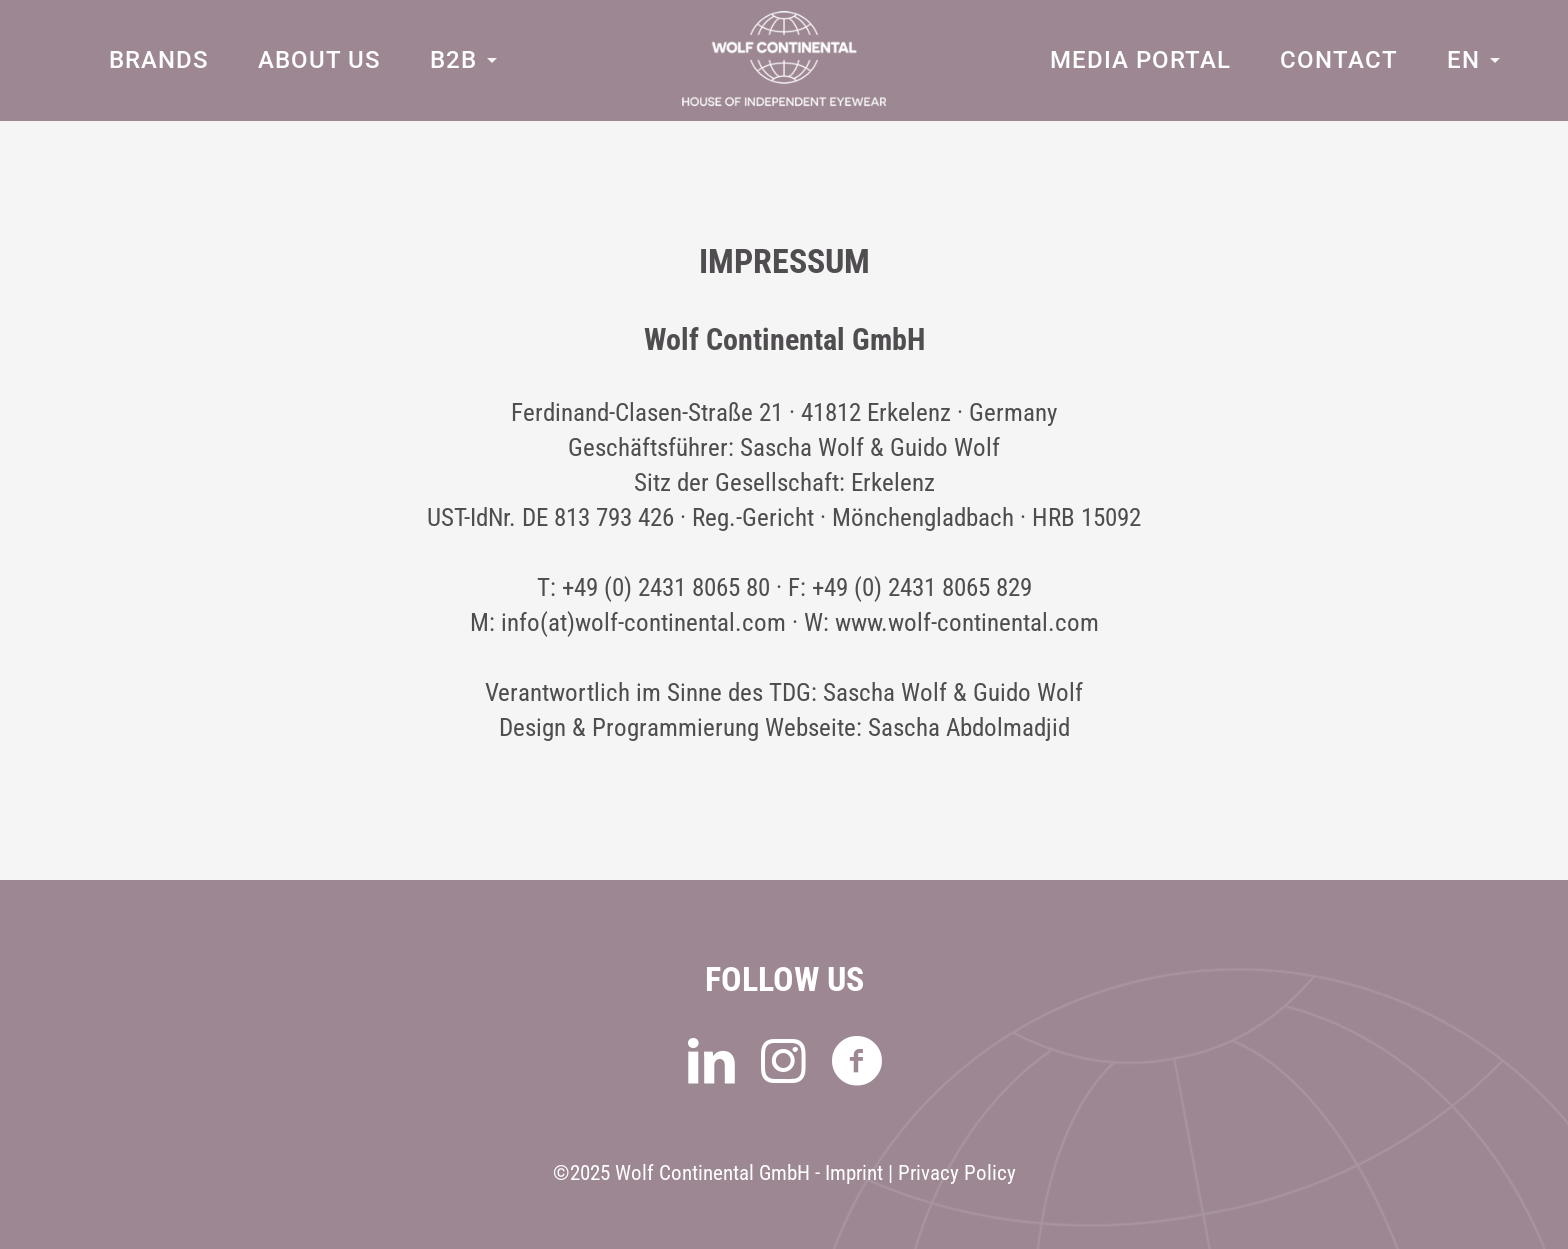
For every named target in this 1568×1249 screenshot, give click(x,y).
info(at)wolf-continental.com (643, 622)
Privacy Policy (957, 1173)
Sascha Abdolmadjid (969, 727)
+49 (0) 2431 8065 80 (666, 587)
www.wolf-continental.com (967, 622)
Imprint (854, 1173)
